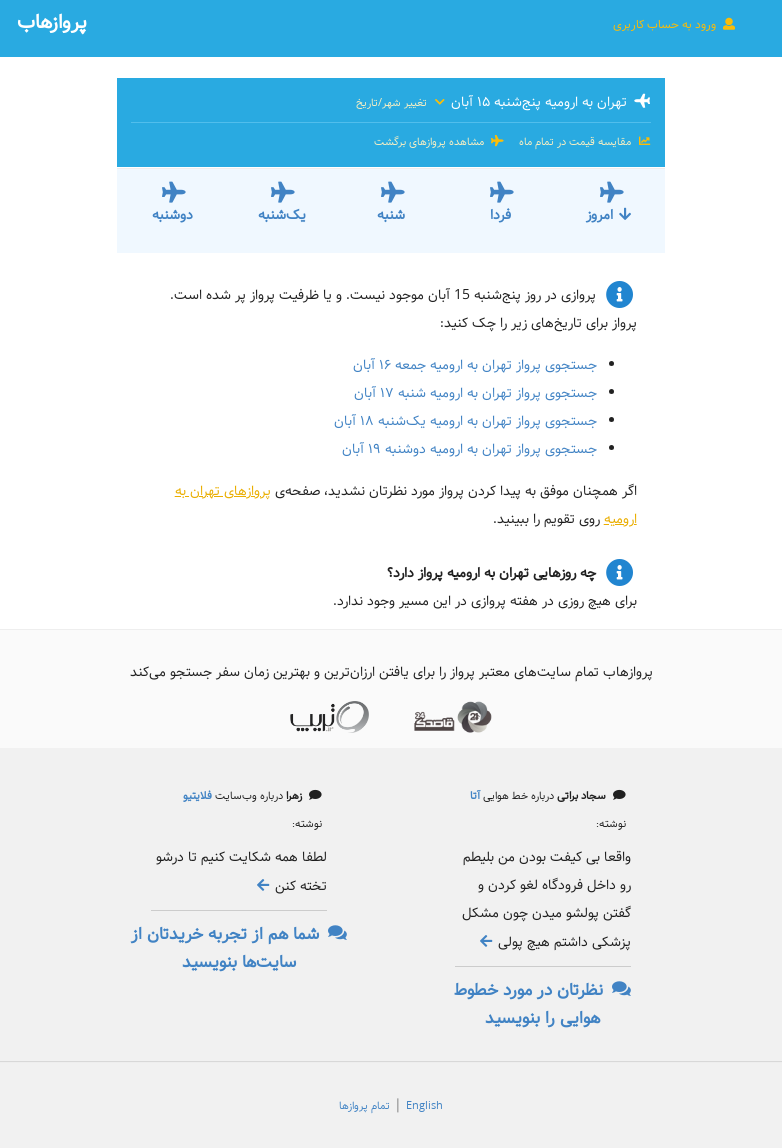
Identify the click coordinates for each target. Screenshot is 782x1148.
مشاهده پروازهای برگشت (439, 142)
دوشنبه (172, 215)
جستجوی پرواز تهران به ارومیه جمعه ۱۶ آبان (475, 365)
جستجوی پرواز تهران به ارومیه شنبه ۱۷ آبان (475, 393)
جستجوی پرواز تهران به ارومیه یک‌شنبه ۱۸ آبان (465, 421)
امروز (609, 215)
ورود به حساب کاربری (675, 24)
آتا (475, 796)
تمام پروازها (364, 1106)
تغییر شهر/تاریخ (401, 103)
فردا (500, 215)
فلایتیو (197, 796)
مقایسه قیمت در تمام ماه (583, 142)
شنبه (391, 215)
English (424, 1106)
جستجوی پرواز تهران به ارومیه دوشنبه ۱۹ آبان (469, 449)
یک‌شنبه (282, 215)
